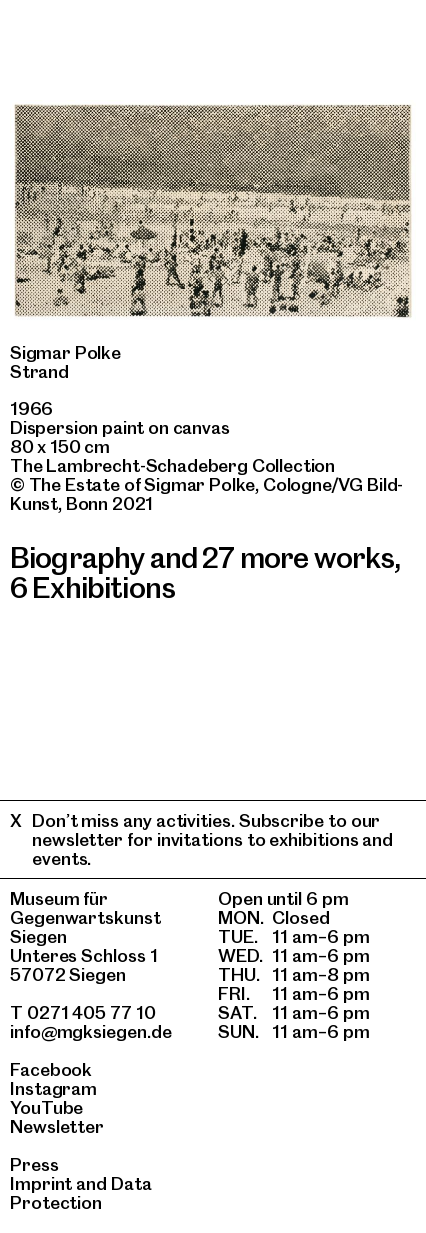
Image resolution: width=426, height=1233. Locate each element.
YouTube (46, 1107)
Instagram (53, 1088)
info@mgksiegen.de (91, 1031)
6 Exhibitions (92, 587)
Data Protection (81, 1193)
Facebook (51, 1069)
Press (34, 1164)
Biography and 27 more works (202, 557)
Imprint (41, 1183)
